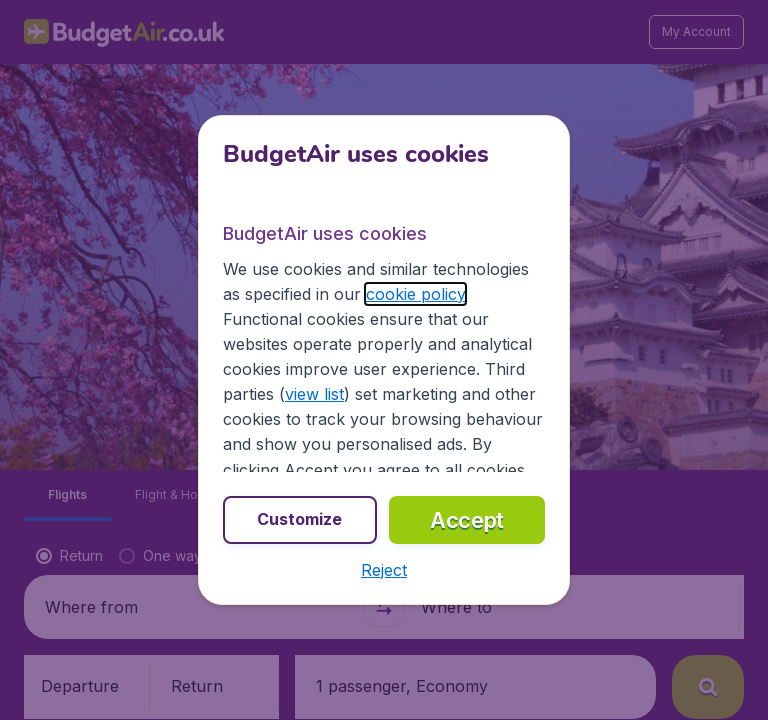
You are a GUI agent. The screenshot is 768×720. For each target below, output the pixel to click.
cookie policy (415, 294)
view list (314, 394)
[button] (384, 570)
